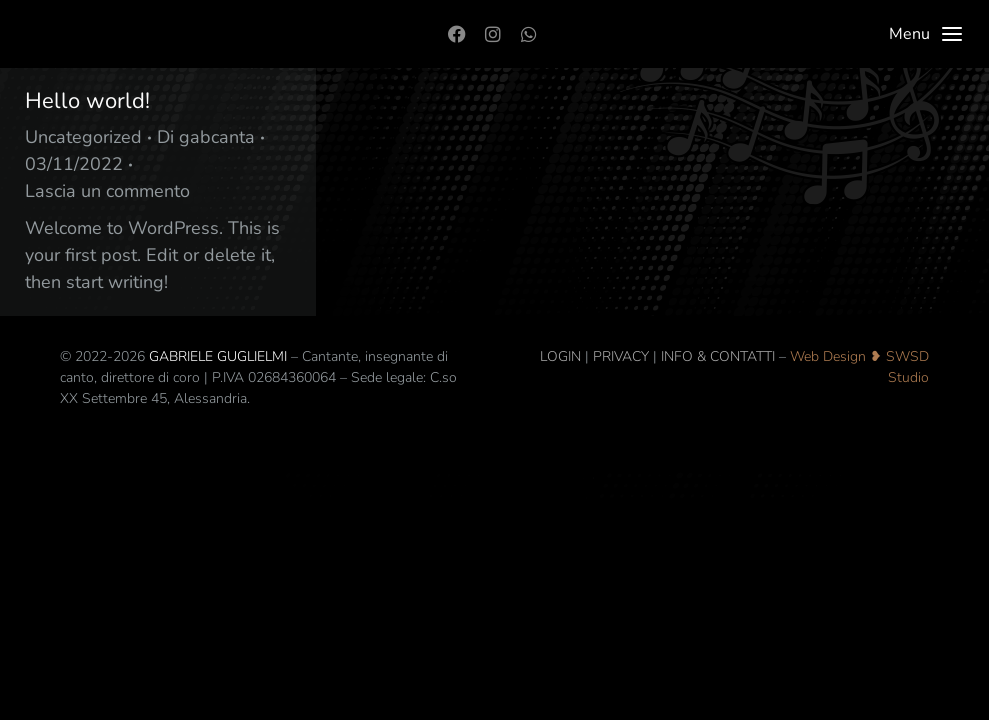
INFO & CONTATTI (718, 356)
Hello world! (87, 101)
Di (206, 137)
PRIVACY (621, 356)
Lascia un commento (107, 191)
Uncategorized (83, 137)
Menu (926, 34)
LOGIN (560, 356)
